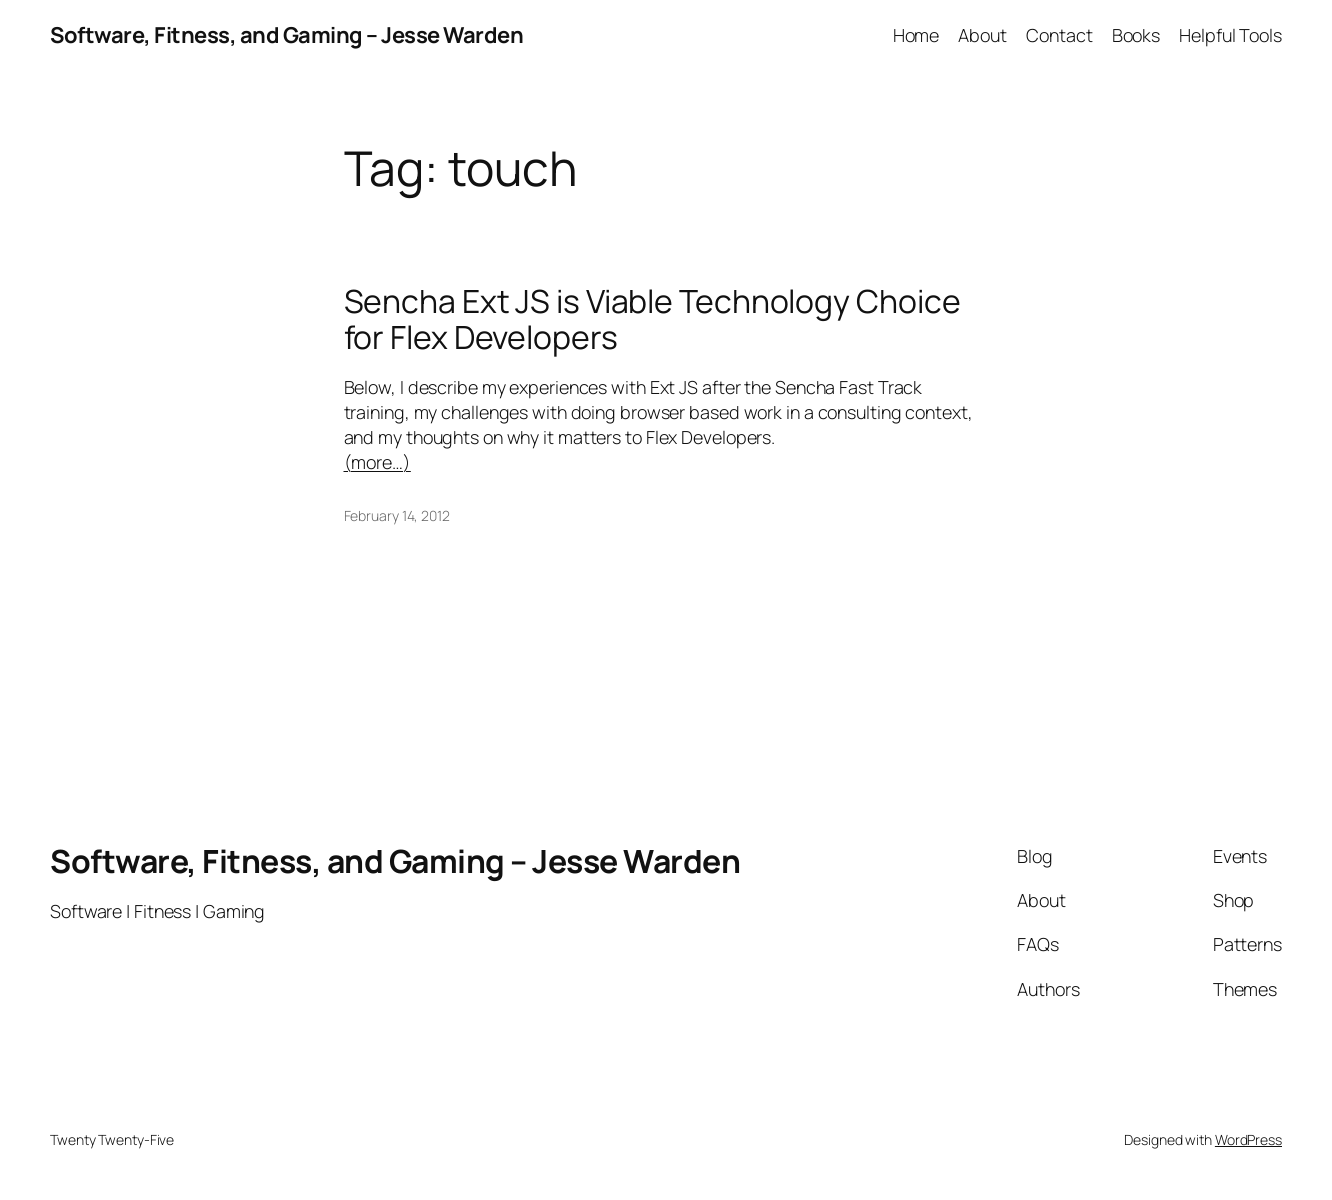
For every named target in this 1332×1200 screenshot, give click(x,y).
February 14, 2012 (397, 515)
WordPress (1248, 1139)
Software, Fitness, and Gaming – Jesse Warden (286, 35)
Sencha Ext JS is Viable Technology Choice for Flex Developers (652, 320)
